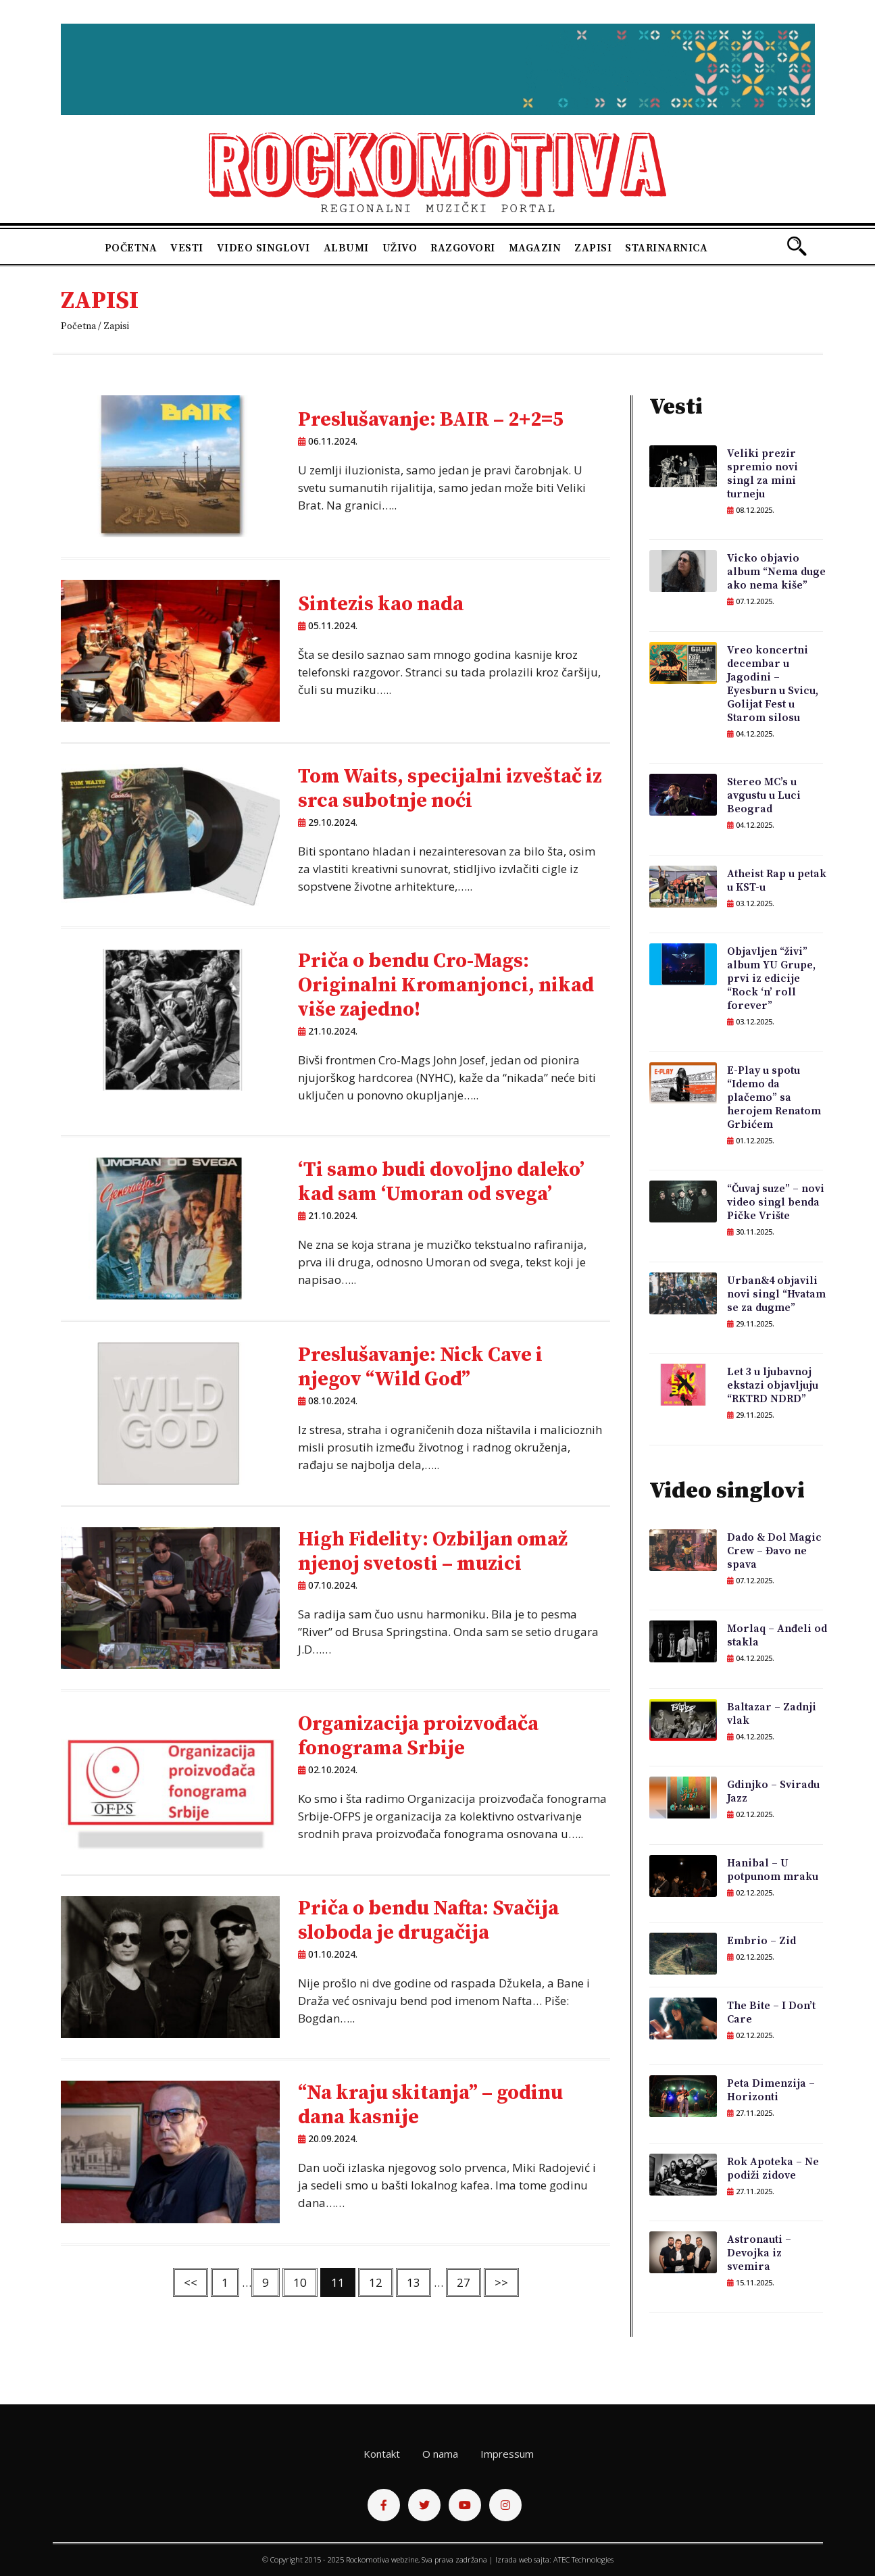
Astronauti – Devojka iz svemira (759, 2253)
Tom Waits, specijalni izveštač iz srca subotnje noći (450, 789)
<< (190, 2282)
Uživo (400, 248)
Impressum (507, 2453)
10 (300, 2282)
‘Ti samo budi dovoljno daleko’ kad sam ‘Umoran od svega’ (441, 1182)
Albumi (346, 248)
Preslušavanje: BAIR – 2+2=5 (431, 419)
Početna (131, 248)
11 (338, 2282)
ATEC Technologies (583, 2559)
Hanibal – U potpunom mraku (772, 1869)
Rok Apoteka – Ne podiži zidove (773, 2168)
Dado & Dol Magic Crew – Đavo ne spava (774, 1551)
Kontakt (382, 2453)
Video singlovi (263, 248)
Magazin (535, 248)
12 (375, 2282)
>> (501, 2282)
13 (413, 2282)
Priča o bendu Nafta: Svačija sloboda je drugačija (428, 1921)
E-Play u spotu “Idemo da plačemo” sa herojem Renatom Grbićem (774, 1097)
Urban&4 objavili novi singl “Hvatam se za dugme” (776, 1294)
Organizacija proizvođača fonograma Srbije (418, 1736)
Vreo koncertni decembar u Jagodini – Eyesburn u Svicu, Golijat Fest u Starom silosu (772, 683)
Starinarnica (666, 248)
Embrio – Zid (761, 1941)
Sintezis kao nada (381, 604)
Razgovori (462, 248)
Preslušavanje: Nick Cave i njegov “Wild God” (420, 1367)
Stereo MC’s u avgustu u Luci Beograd (764, 795)
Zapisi (592, 248)
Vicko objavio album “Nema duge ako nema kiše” (776, 571)
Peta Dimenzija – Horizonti (771, 2090)
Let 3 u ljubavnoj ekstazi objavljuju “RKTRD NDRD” (772, 1385)
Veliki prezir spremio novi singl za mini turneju (762, 474)
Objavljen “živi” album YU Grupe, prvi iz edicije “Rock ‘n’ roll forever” (771, 978)
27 (463, 2282)
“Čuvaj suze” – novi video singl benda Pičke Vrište (775, 1202)
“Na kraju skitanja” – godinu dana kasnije (430, 2105)
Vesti (186, 248)
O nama (440, 2453)
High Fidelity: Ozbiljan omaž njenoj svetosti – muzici (433, 1552)
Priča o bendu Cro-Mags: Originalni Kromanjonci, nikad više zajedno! (446, 985)
